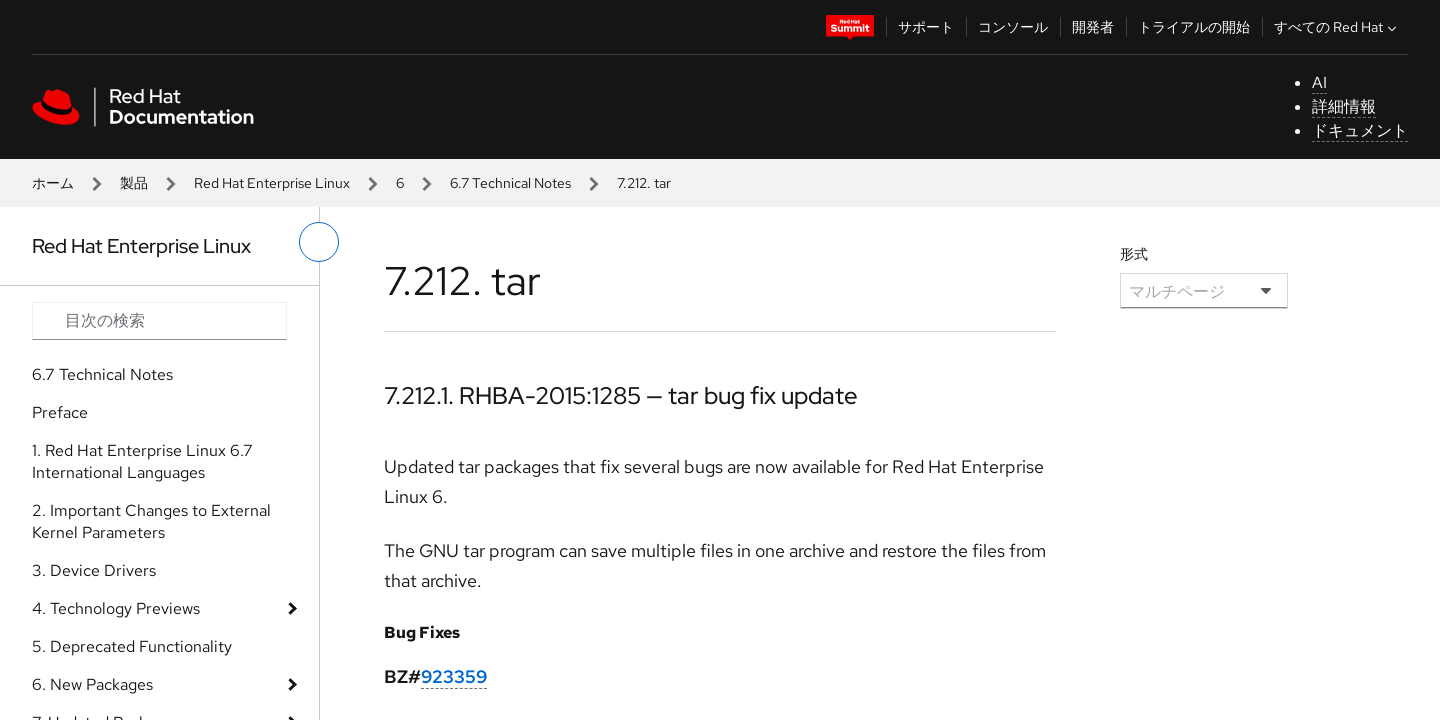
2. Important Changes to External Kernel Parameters (151, 521)
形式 (1134, 254)
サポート (926, 27)
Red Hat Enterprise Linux (272, 183)
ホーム (53, 183)
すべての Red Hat (1337, 27)
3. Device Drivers (94, 570)
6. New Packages (92, 684)
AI (1319, 82)
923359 (454, 676)
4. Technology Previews (116, 608)
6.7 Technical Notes (510, 183)
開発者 (1093, 27)
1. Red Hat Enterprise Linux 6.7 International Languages (142, 461)
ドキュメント (1360, 130)
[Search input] (159, 321)
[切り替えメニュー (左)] (319, 242)
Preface (60, 412)
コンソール (1013, 27)
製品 (134, 183)
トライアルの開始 (1194, 27)
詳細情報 (1344, 106)
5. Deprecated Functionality (132, 646)
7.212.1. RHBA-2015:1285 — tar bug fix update (621, 395)
